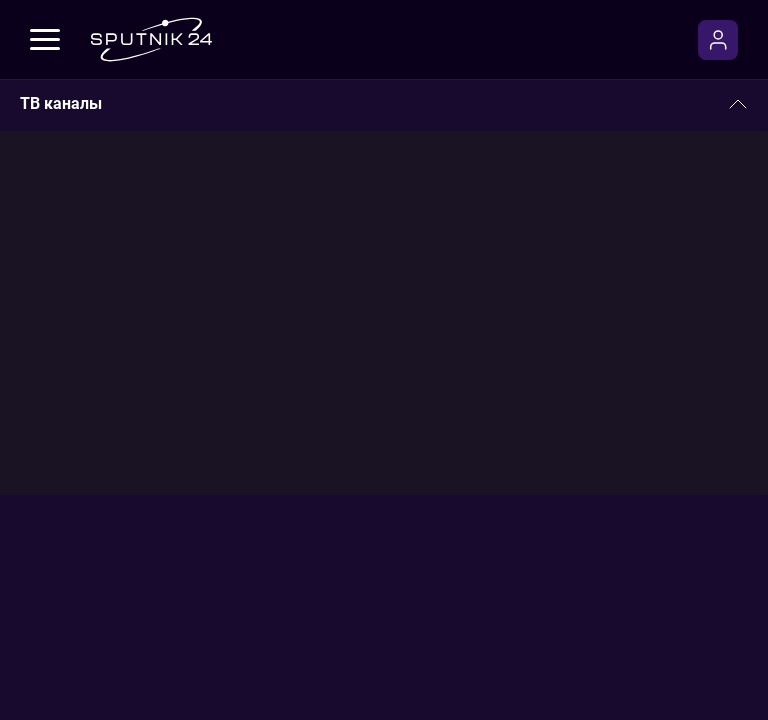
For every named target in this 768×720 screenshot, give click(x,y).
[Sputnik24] (151, 39)
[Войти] (718, 40)
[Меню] (45, 40)
